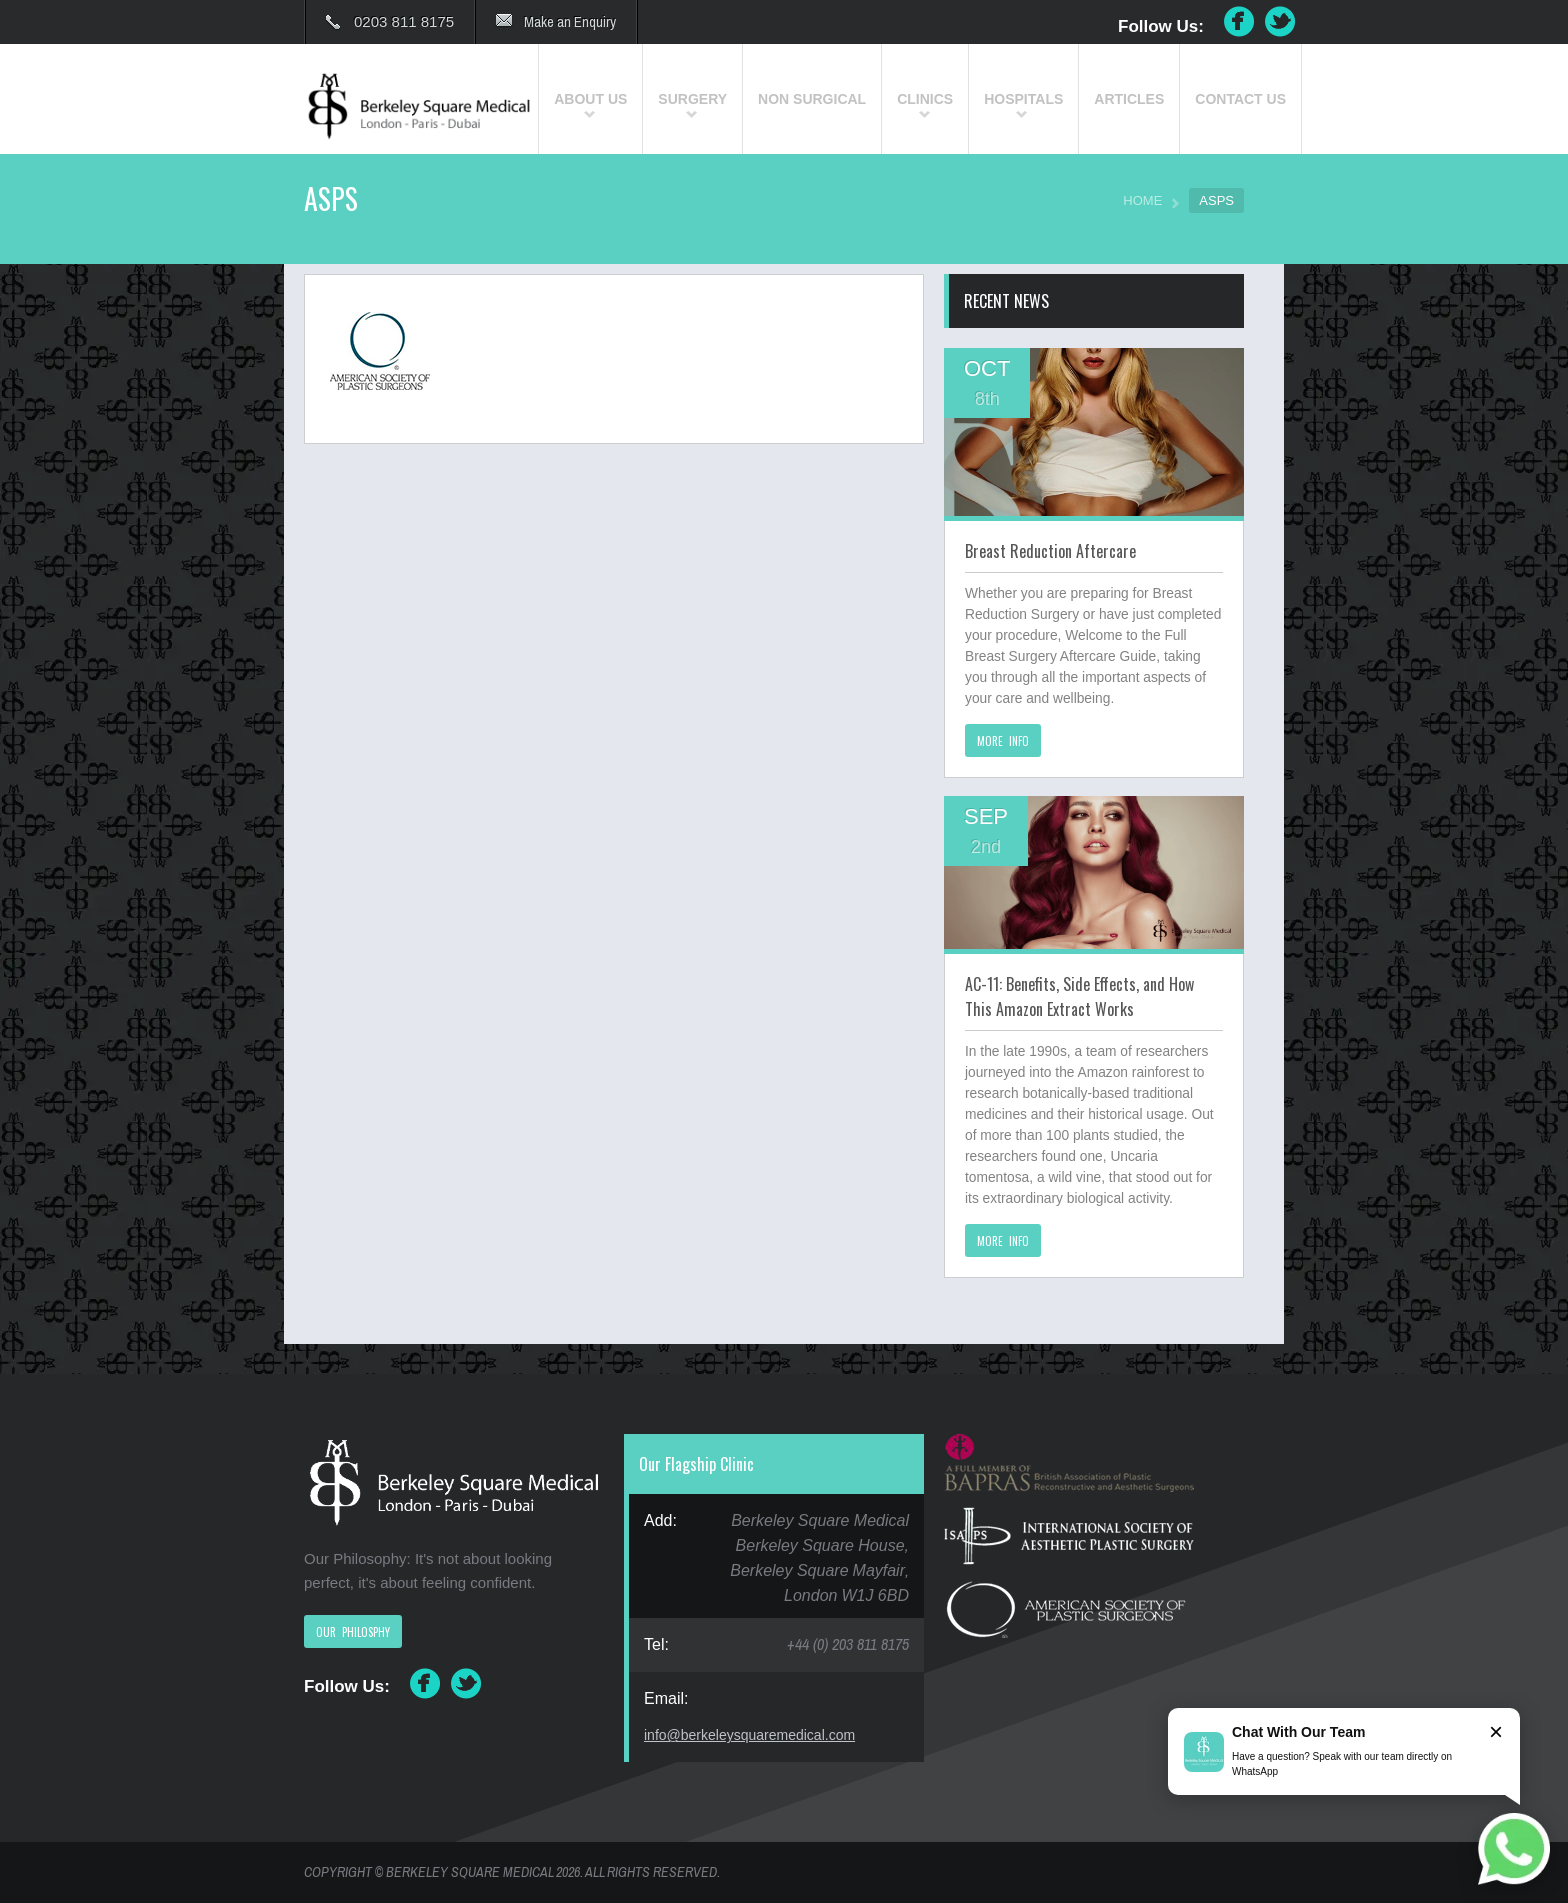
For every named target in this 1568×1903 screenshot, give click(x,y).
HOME (1142, 200)
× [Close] (1496, 1731)
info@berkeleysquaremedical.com (749, 1735)
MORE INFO (1003, 741)
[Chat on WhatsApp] (1514, 1849)
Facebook (1239, 22)
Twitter (1281, 22)
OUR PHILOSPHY (353, 1632)
